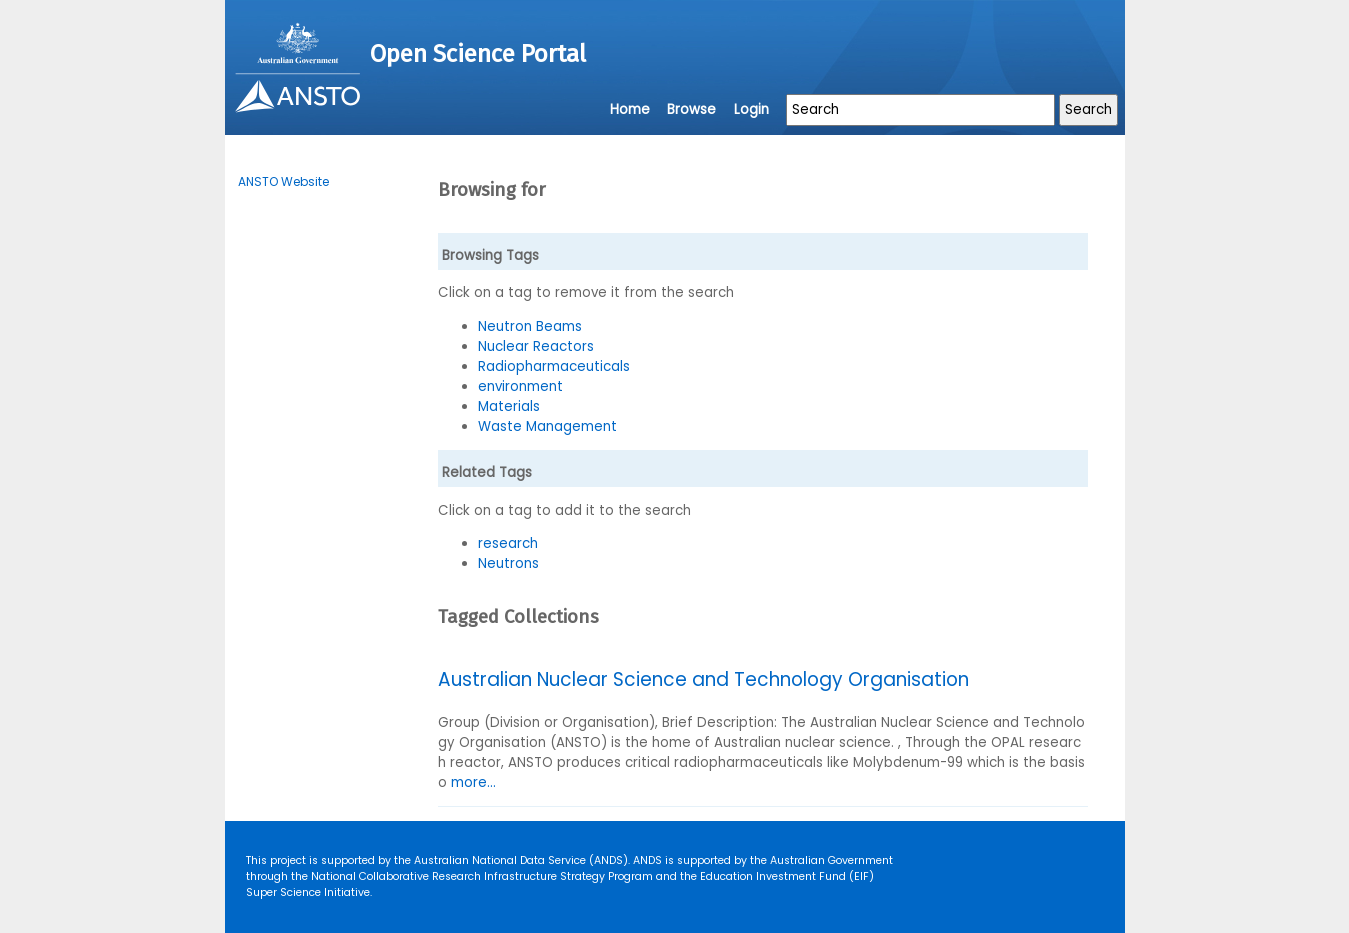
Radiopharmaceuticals (554, 366)
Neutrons (508, 563)
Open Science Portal (478, 54)
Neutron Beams (530, 326)
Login (751, 109)
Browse (691, 109)
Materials (509, 406)
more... (473, 782)
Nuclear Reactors (536, 346)
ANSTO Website (283, 181)
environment (520, 386)
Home (630, 109)
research (508, 543)
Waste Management (547, 426)
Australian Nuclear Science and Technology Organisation (703, 679)
